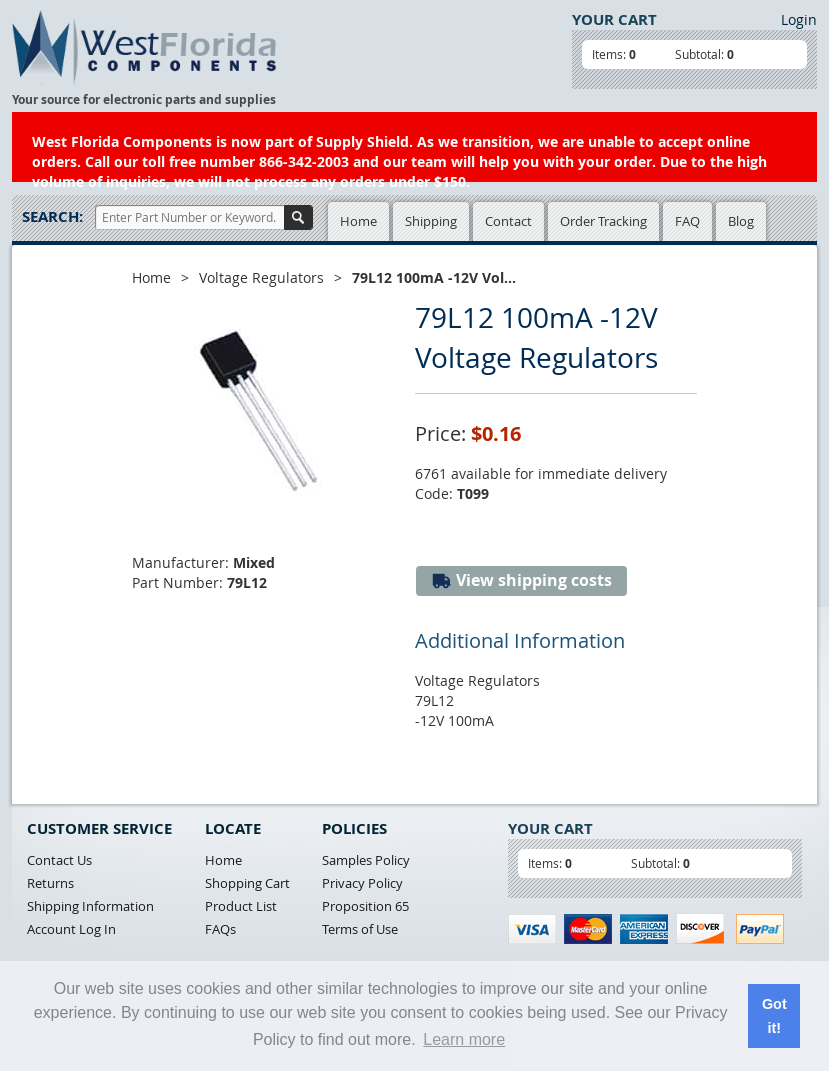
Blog (741, 221)
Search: (52, 216)
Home (358, 221)
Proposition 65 (365, 906)
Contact (508, 221)
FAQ (687, 221)
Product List (241, 906)
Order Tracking (603, 221)
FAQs (220, 929)
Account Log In (71, 929)
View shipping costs (521, 580)
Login (799, 19)
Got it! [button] (774, 1016)
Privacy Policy (362, 883)
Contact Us (59, 860)
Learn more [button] (464, 1039)
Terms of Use (360, 929)
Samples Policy (366, 860)
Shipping (431, 221)
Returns (50, 883)
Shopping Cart (247, 883)
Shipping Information (90, 906)
